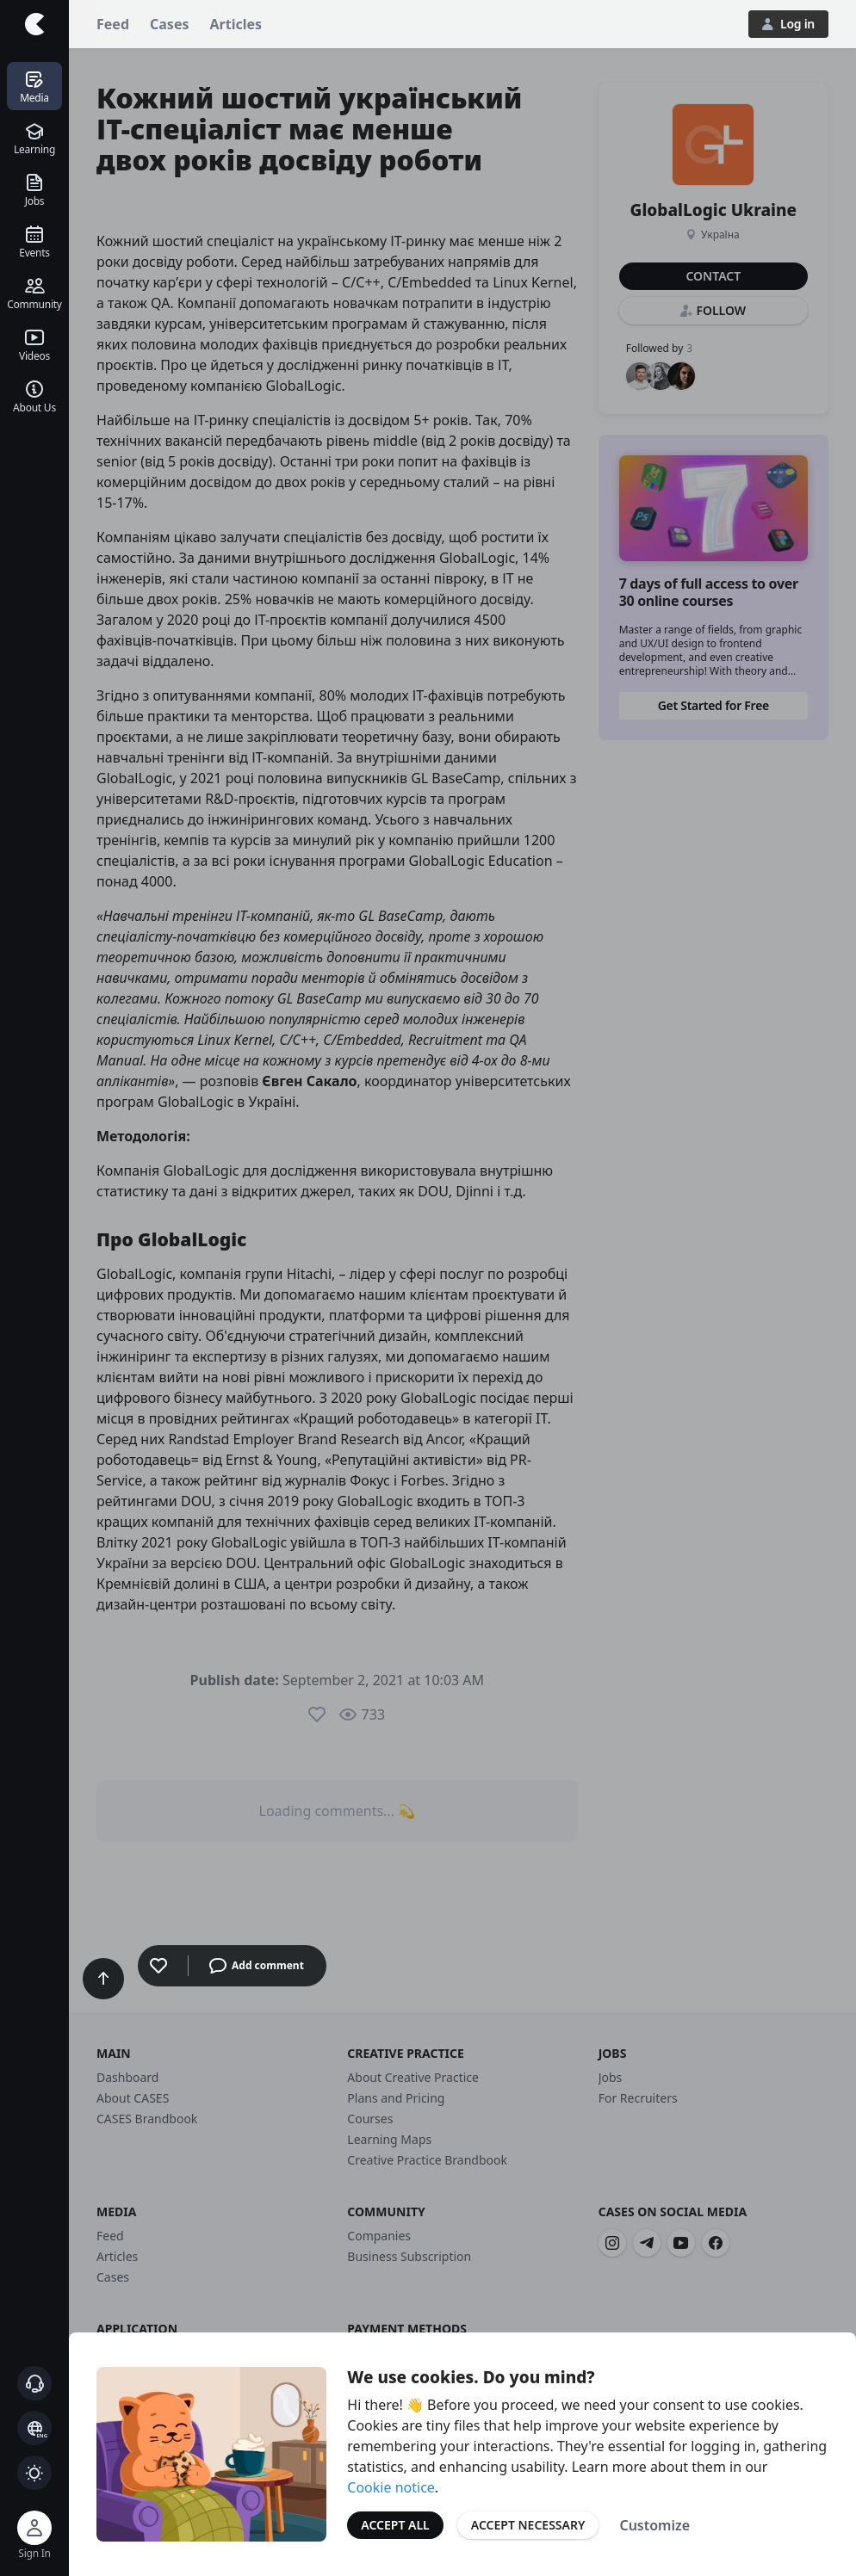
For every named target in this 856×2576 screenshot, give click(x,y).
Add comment (256, 1966)
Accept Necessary (528, 2525)
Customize (654, 2525)
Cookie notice (391, 2487)
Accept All (395, 2525)
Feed (112, 24)
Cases (169, 24)
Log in (788, 23)
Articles (236, 24)
